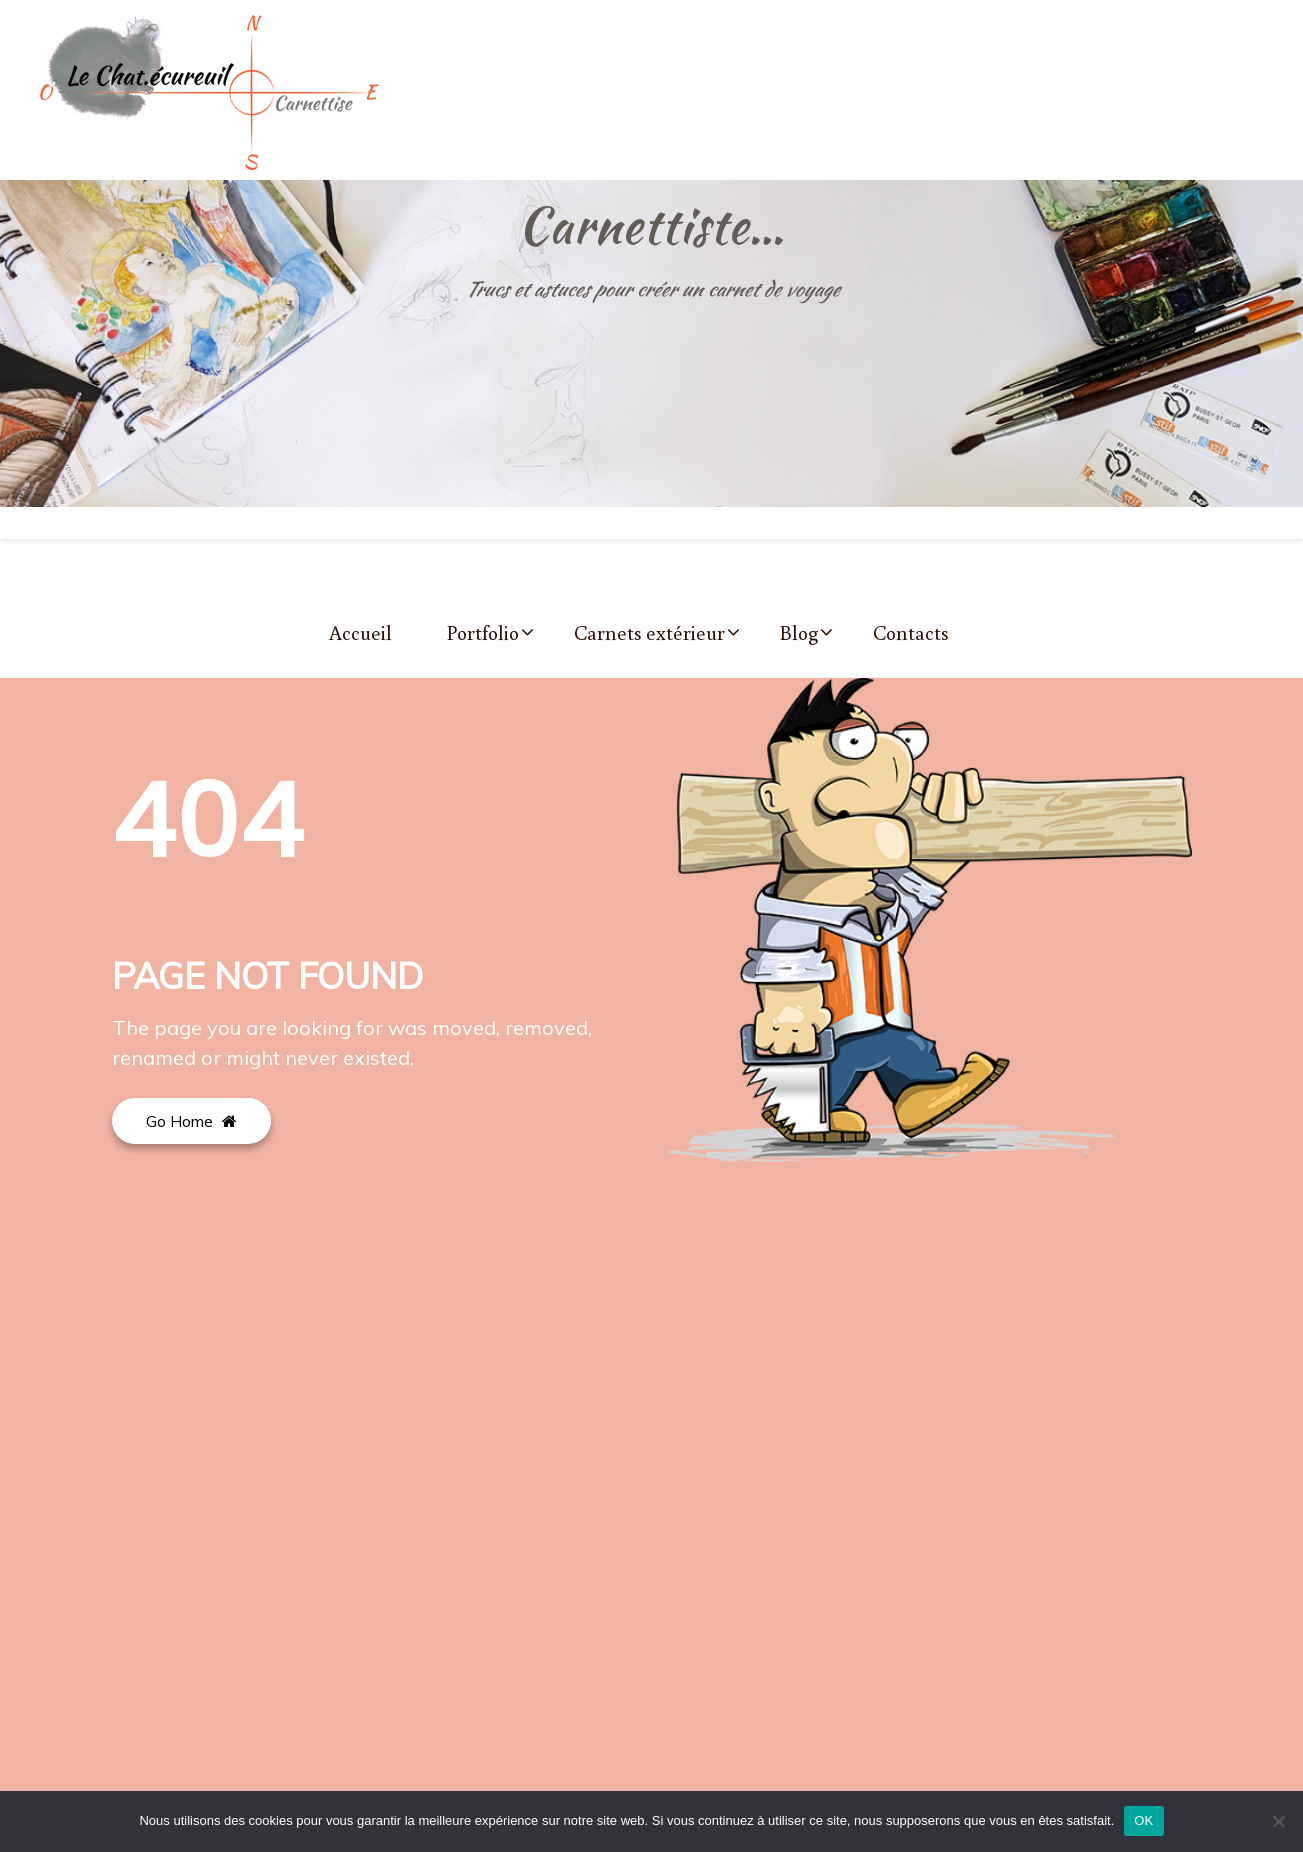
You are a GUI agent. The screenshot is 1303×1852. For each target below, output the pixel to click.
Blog (799, 632)
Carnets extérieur (649, 632)
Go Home (191, 1121)
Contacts (911, 632)
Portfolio (483, 632)
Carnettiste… (651, 225)
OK (1143, 1820)
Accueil (360, 632)
